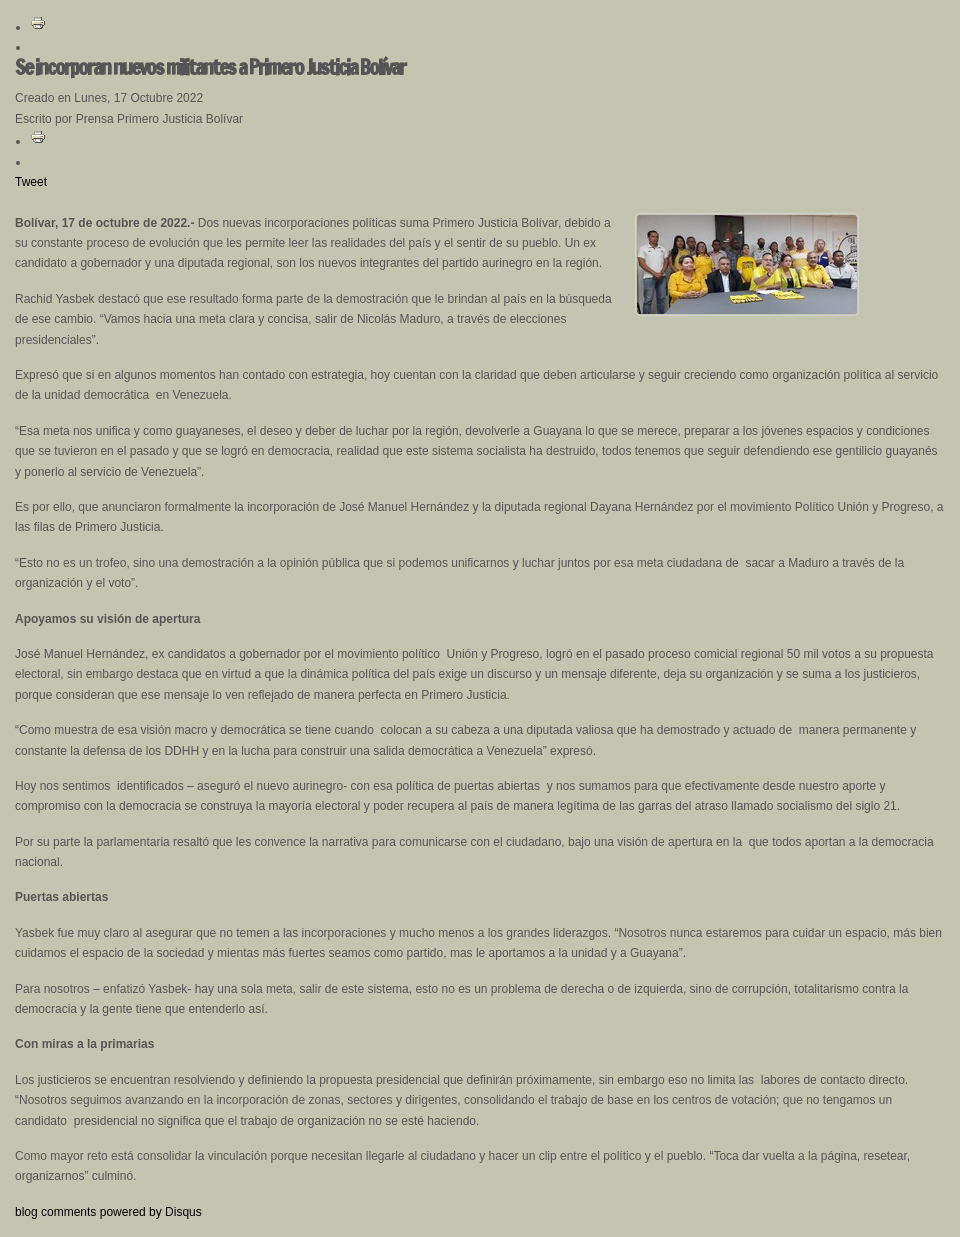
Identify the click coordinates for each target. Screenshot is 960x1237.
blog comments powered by (108, 1212)
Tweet (31, 182)
